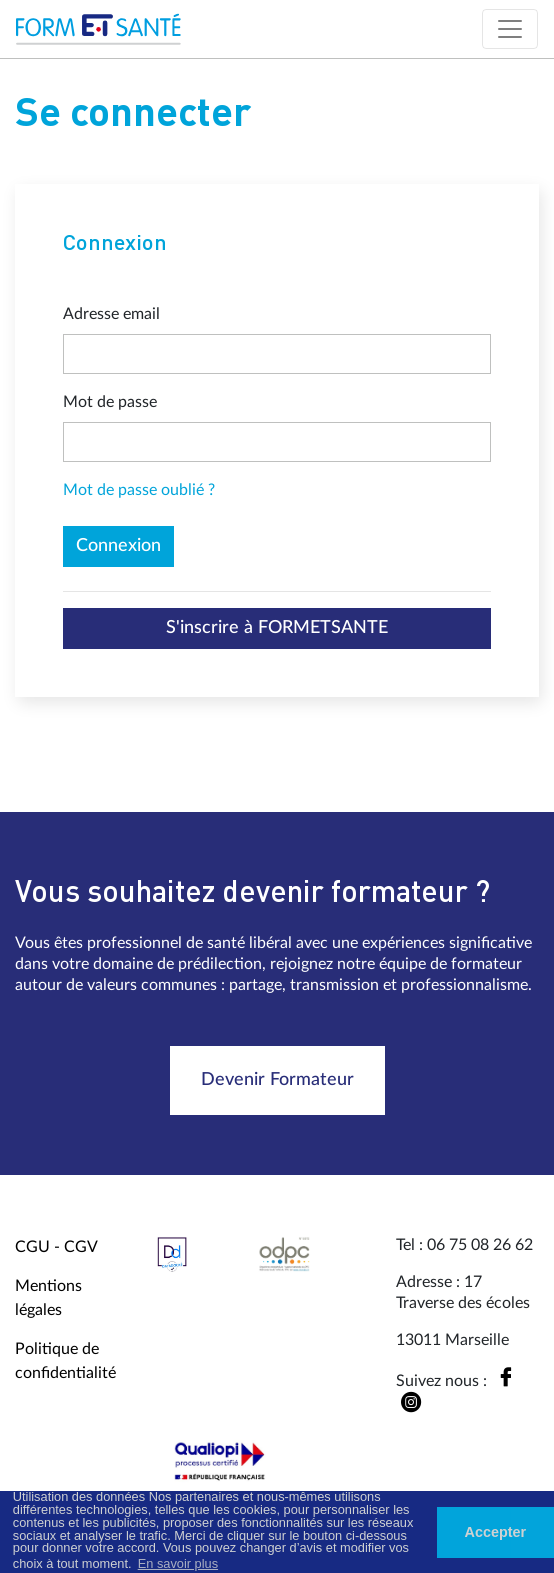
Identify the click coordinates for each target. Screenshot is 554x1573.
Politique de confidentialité (65, 1361)
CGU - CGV (56, 1247)
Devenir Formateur (277, 1080)
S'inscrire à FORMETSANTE (277, 628)
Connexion (118, 546)
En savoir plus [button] (178, 1563)
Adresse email (111, 314)
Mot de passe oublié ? (139, 490)
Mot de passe (110, 402)
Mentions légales (48, 1298)
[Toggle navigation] (510, 29)
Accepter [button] (496, 1532)
